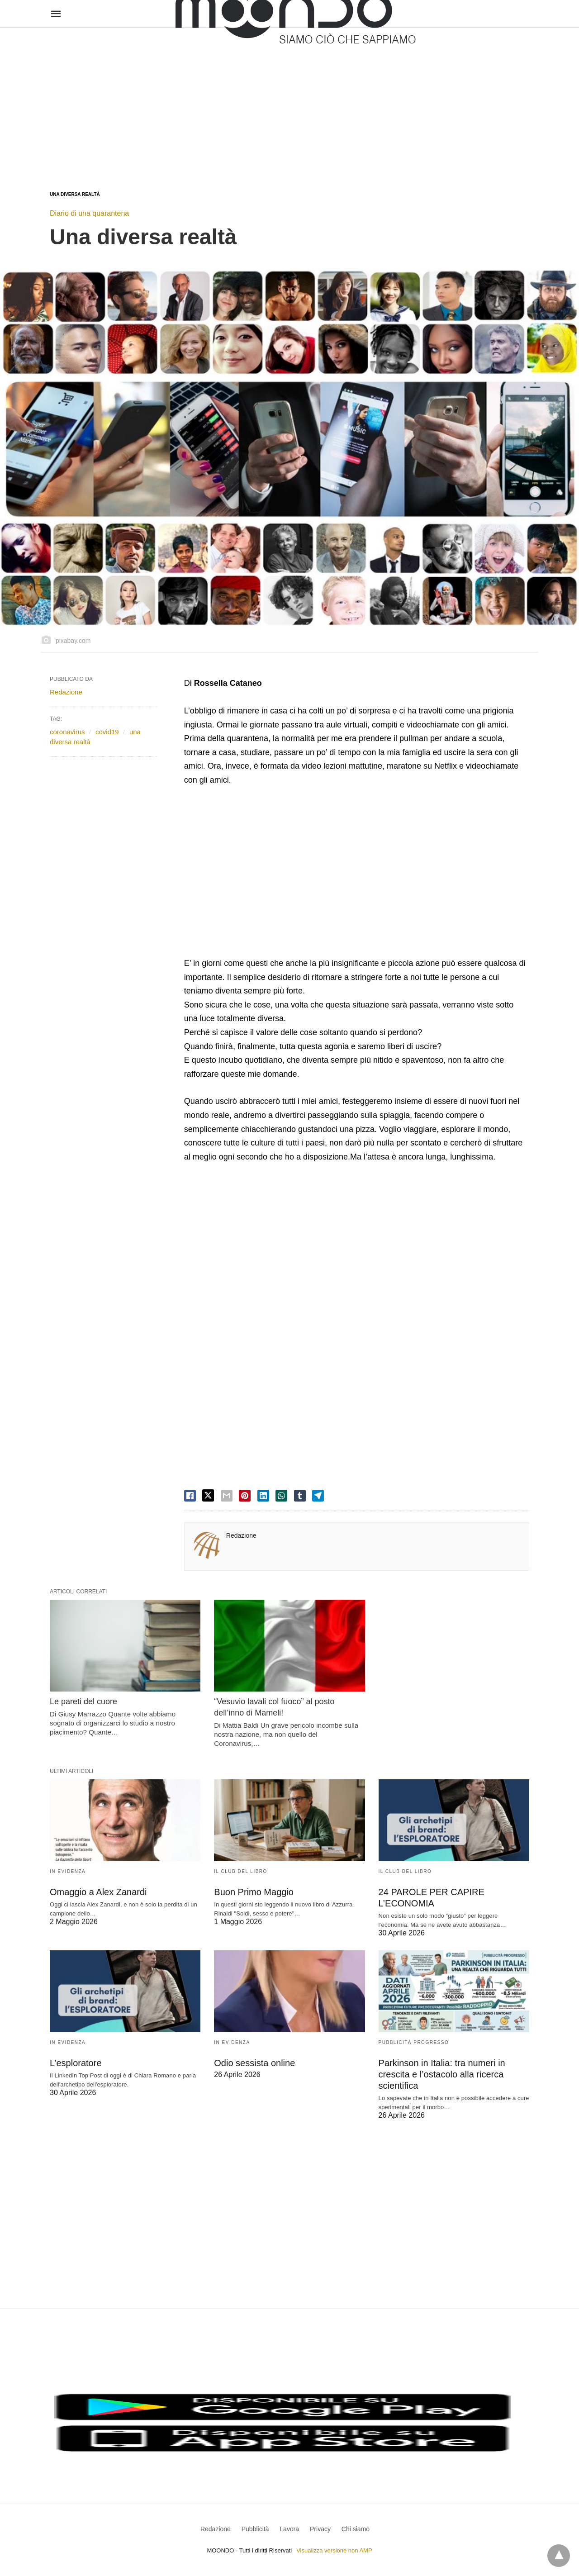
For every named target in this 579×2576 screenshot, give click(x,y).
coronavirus (67, 732)
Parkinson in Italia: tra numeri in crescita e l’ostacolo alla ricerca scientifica (442, 2074)
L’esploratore (76, 2063)
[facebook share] (190, 1496)
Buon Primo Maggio (254, 1892)
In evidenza (67, 1871)
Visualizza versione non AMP (334, 2550)
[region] (289, 100)
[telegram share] (318, 1496)
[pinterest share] (245, 1496)
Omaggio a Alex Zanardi (98, 1892)
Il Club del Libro (240, 1871)
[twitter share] (208, 1495)
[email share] (227, 1496)
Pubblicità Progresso (414, 2042)
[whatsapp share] (281, 1496)
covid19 (107, 732)
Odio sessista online (254, 2063)
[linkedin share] (263, 1496)
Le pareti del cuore (83, 1701)
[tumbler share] (300, 1496)
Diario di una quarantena (89, 213)
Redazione (241, 1535)
